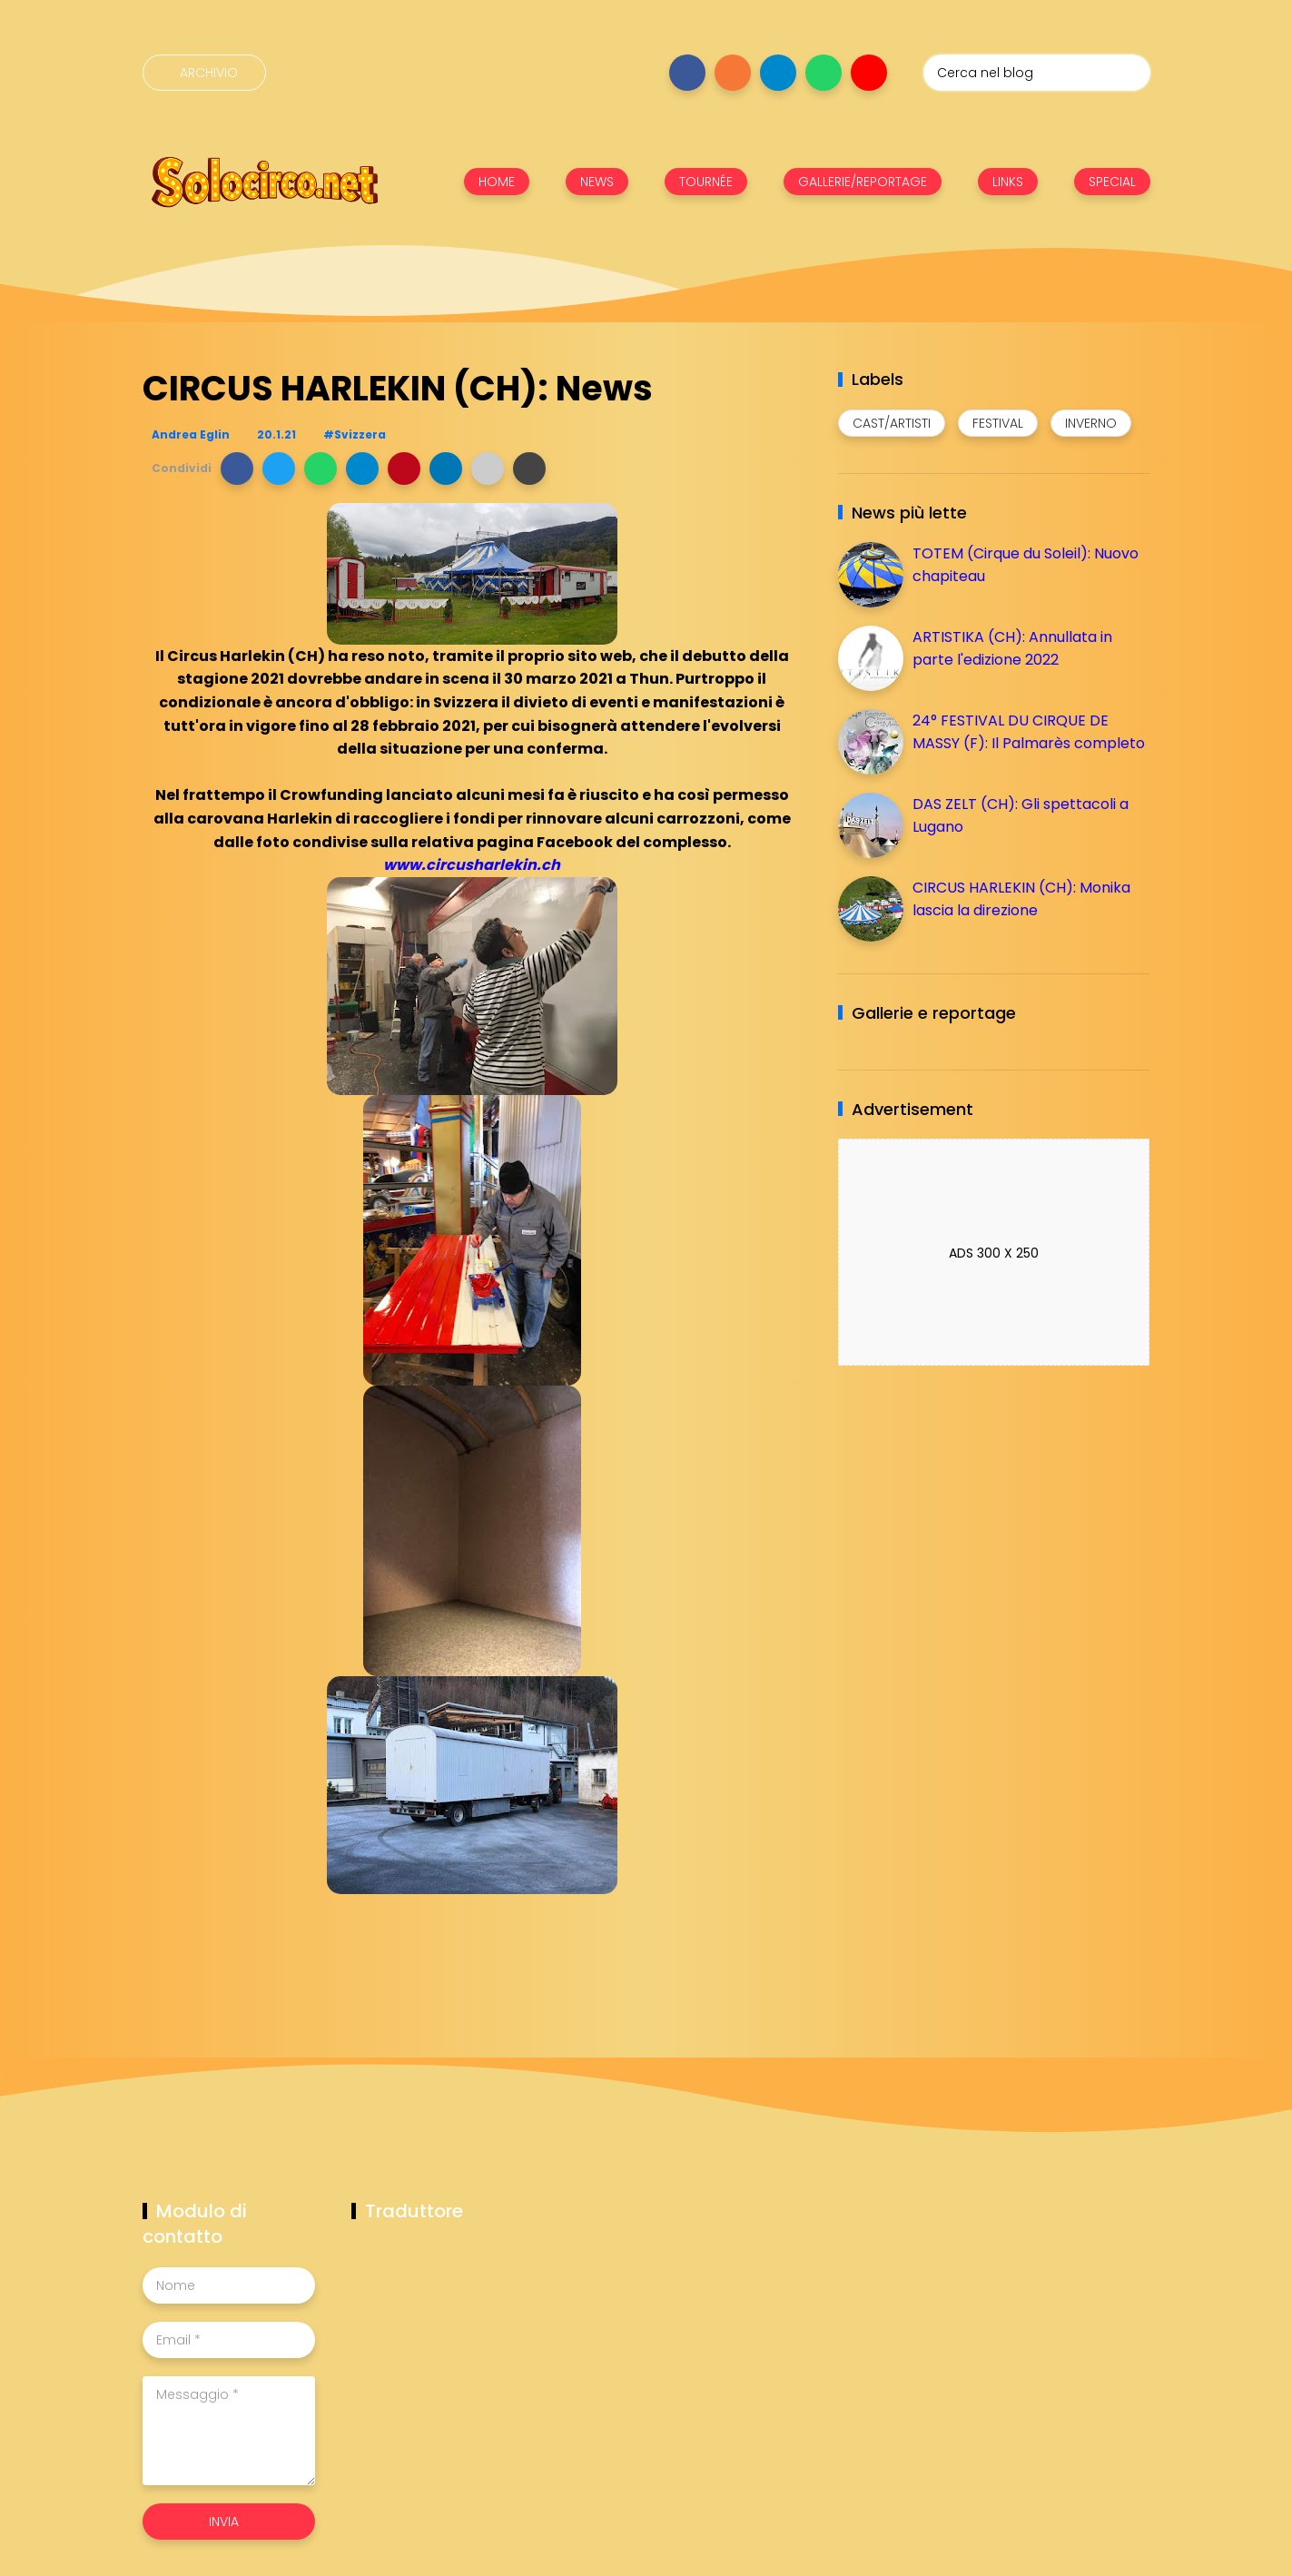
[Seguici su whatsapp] (823, 72)
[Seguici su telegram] (778, 72)
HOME (496, 182)
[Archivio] (204, 72)
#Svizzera (354, 434)
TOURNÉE (706, 182)
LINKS (1007, 182)
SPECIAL (1112, 182)
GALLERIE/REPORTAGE (862, 182)
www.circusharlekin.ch (471, 864)
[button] (237, 468)
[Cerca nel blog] (1036, 72)
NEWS (597, 182)
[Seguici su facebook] (687, 72)
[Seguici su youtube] (869, 72)
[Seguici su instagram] (733, 72)
